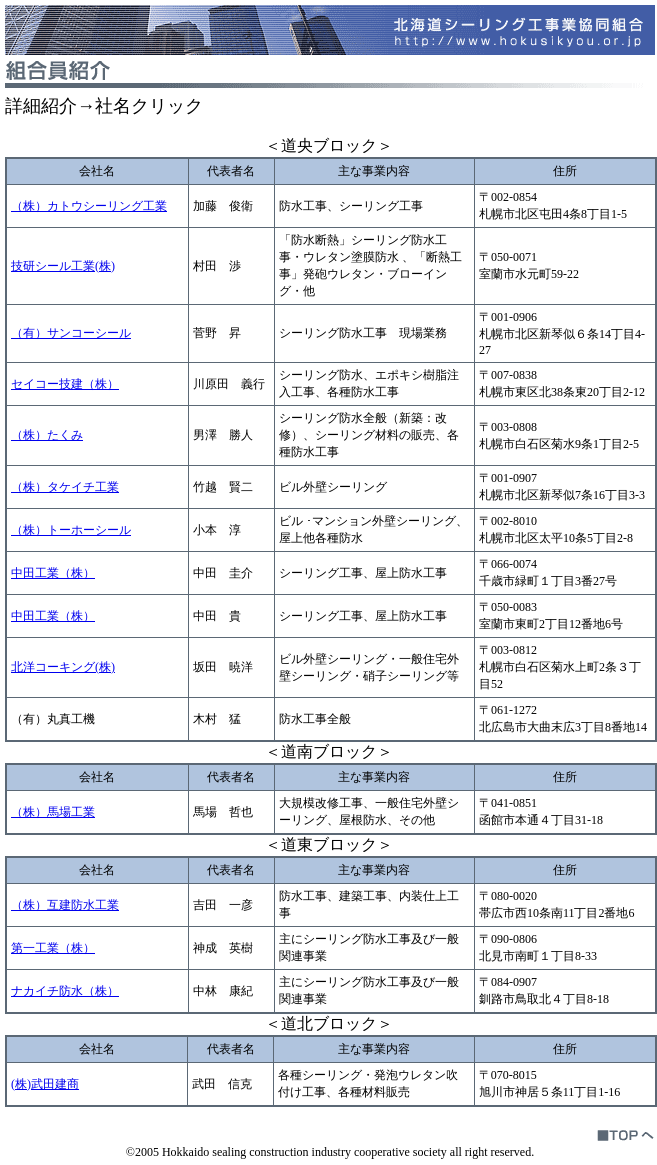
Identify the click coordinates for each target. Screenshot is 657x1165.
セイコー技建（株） (65, 384)
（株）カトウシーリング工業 (89, 206)
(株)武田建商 (45, 1084)
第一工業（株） (53, 948)
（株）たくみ (47, 435)
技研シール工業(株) (63, 266)
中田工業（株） (53, 573)
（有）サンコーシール (71, 333)
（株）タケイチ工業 (65, 487)
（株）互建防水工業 (65, 905)
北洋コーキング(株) (63, 667)
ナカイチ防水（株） (65, 991)
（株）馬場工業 (53, 812)
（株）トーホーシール (71, 530)
